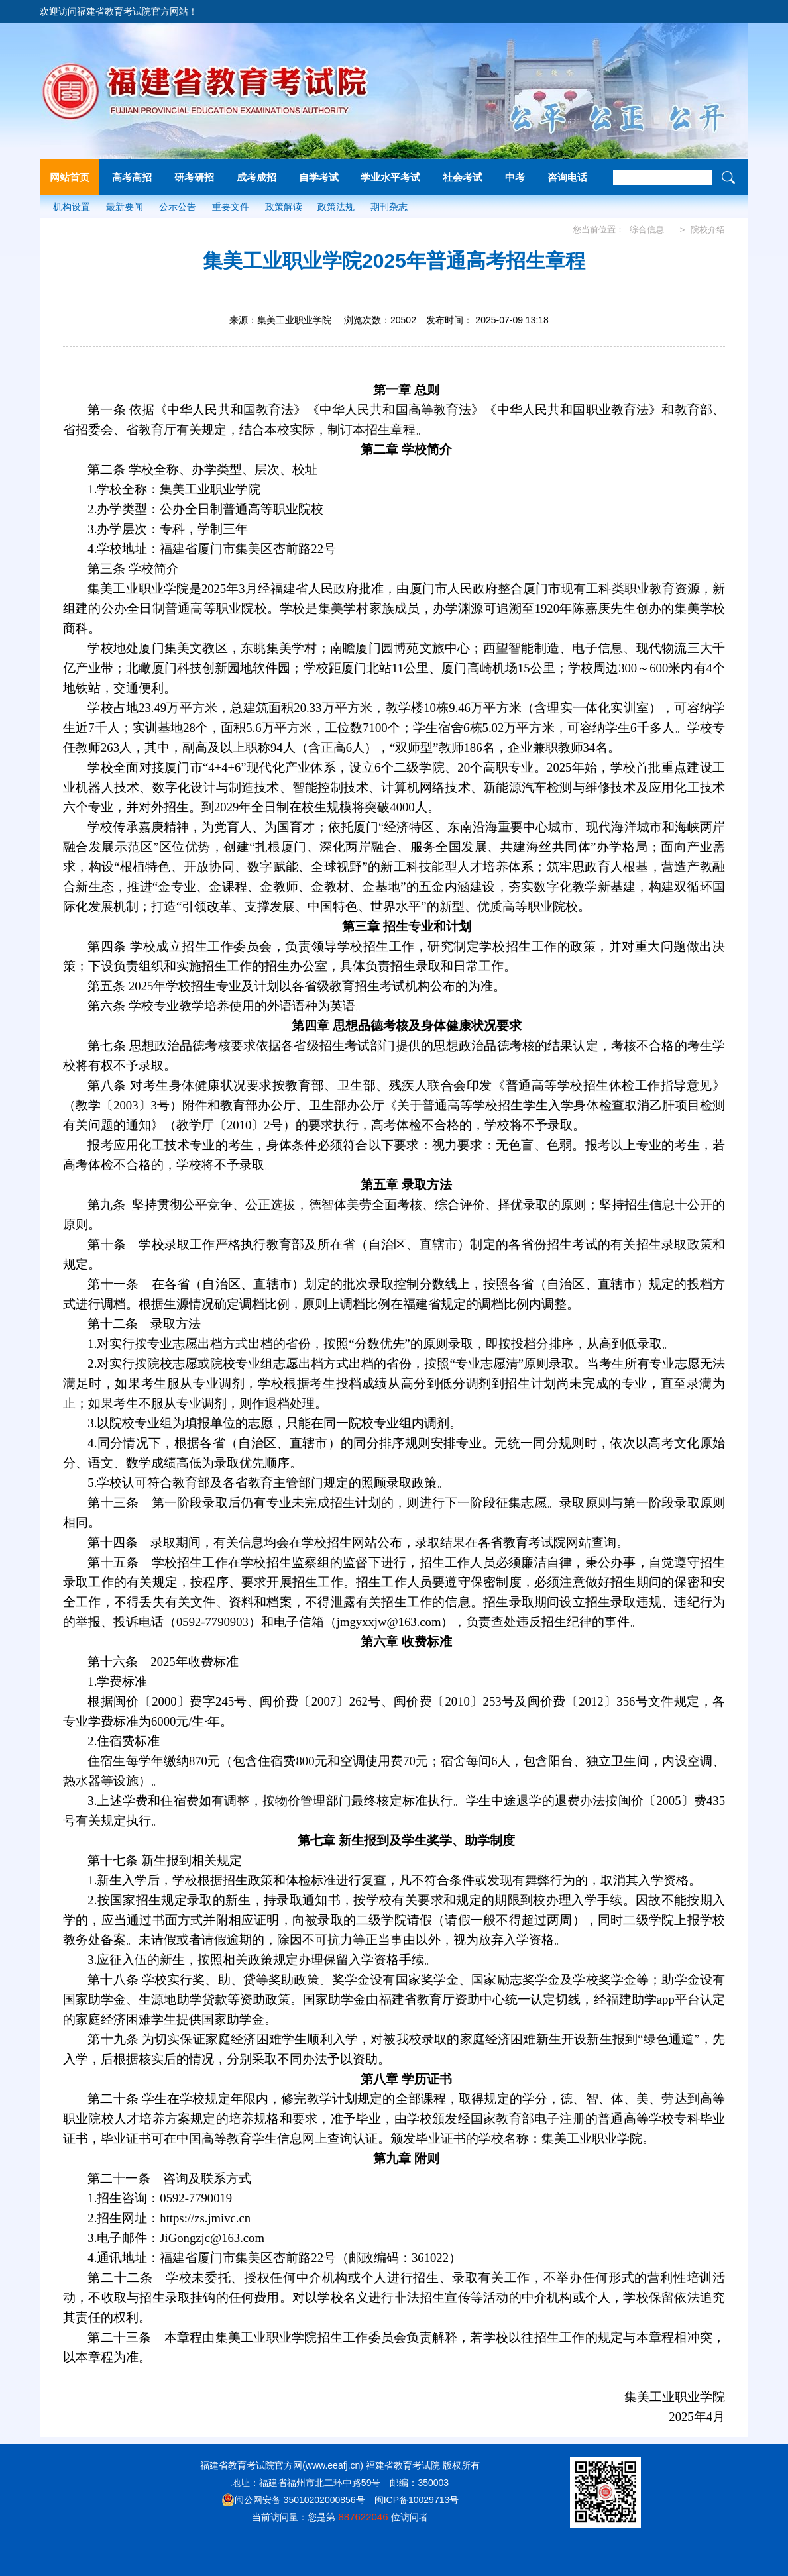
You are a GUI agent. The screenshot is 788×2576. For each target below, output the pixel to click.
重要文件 (230, 206)
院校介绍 (708, 229)
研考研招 (194, 177)
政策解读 (283, 206)
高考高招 (132, 177)
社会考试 (462, 177)
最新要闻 (124, 206)
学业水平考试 (390, 177)
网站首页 (69, 177)
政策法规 (336, 206)
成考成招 (256, 177)
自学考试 (319, 177)
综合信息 (647, 229)
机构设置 (71, 206)
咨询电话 (567, 177)
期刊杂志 (389, 206)
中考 (515, 177)
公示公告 (177, 206)
